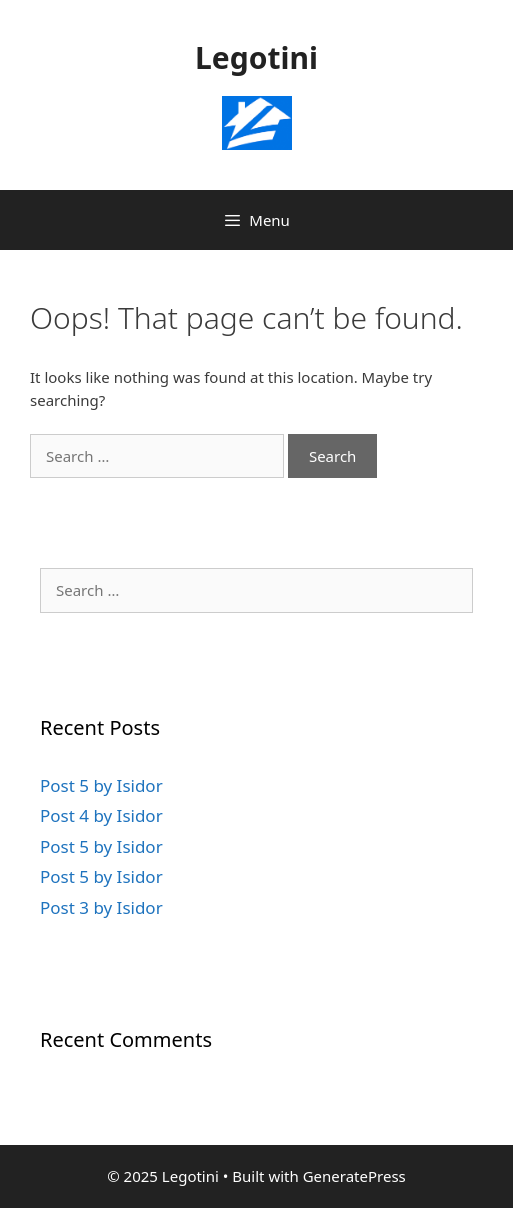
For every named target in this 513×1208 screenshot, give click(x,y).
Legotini (256, 57)
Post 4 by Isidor (101, 815)
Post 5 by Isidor (101, 785)
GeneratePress (354, 1176)
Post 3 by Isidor (101, 907)
